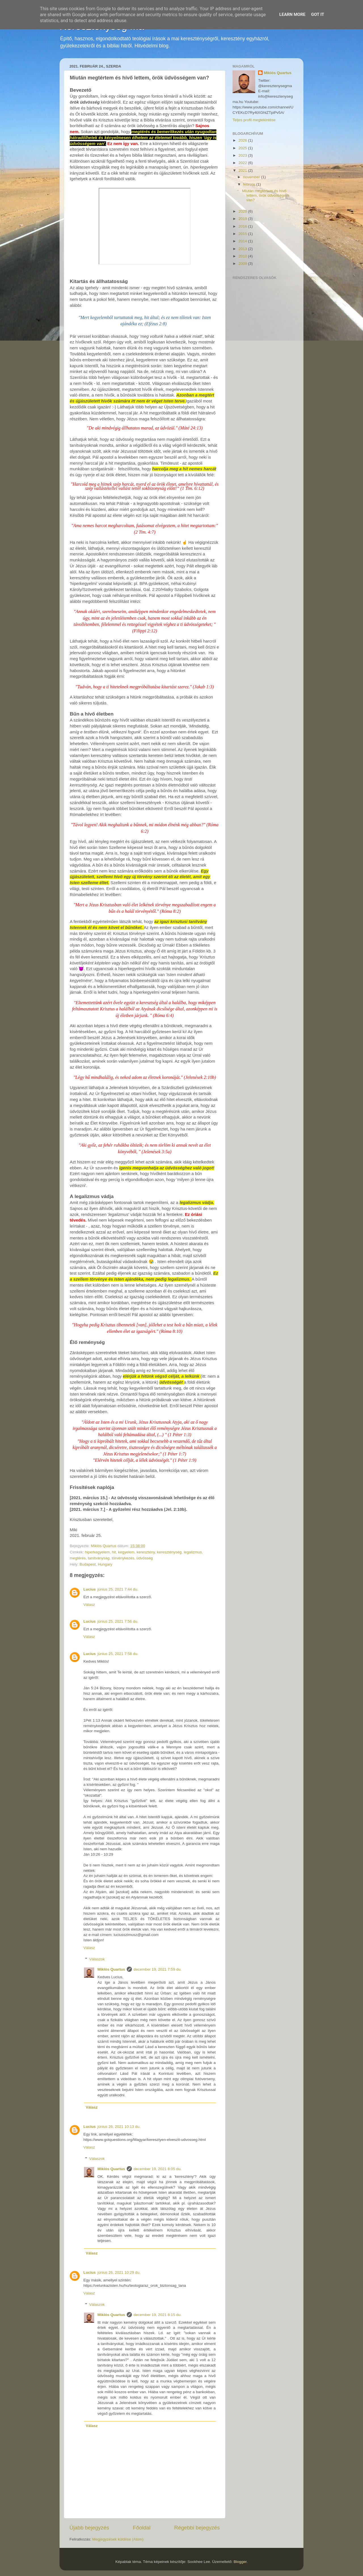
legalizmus (193, 1552)
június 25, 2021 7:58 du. (118, 1654)
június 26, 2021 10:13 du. (119, 2126)
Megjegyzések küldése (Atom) (117, 2539)
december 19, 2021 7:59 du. (158, 1969)
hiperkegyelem (97, 1552)
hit (114, 1552)
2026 (243, 140)
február (249, 184)
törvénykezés (123, 1558)
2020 (243, 211)
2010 (243, 256)
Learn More (292, 14)
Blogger (240, 2562)
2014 (243, 241)
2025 (243, 148)
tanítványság (99, 1558)
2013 (243, 249)
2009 (243, 263)
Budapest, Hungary (96, 1564)
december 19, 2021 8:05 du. (158, 2169)
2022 (243, 163)
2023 (243, 155)
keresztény (146, 1552)
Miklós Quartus (111, 1969)
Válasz (89, 1604)
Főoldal (142, 2528)
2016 (243, 226)
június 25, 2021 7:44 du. (118, 1589)
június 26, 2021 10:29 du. (119, 2272)
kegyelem (126, 1552)
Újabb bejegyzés (89, 2528)
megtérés (78, 1558)
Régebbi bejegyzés (197, 2528)
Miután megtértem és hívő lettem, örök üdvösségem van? (265, 195)
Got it (317, 14)
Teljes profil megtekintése (254, 120)
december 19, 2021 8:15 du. (158, 2315)
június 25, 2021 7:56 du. (118, 1621)
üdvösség (144, 1558)
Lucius (89, 1589)
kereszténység (169, 1552)
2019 (243, 219)
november (252, 177)
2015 (243, 234)
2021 (243, 170)
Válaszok (97, 1959)
